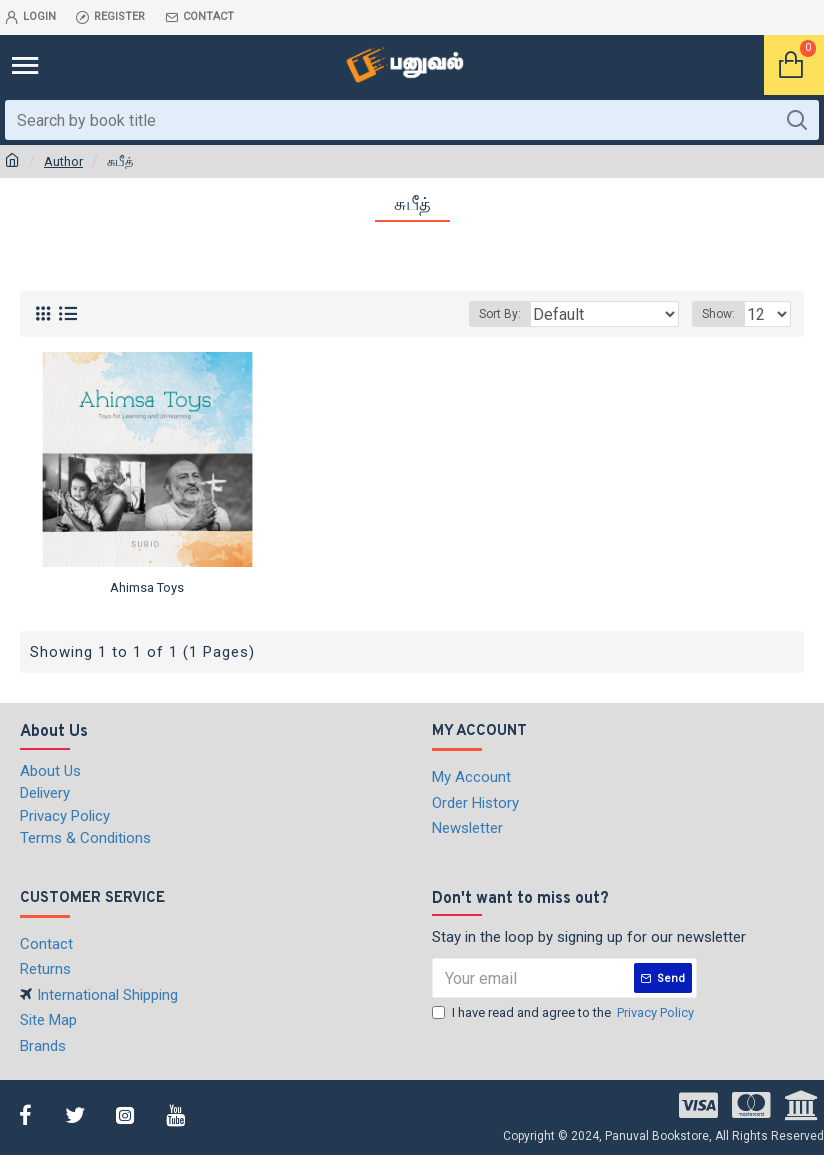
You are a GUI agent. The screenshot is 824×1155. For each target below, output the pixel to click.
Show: (718, 314)
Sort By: (500, 314)
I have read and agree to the (564, 1013)
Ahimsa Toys (147, 587)
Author (63, 161)
